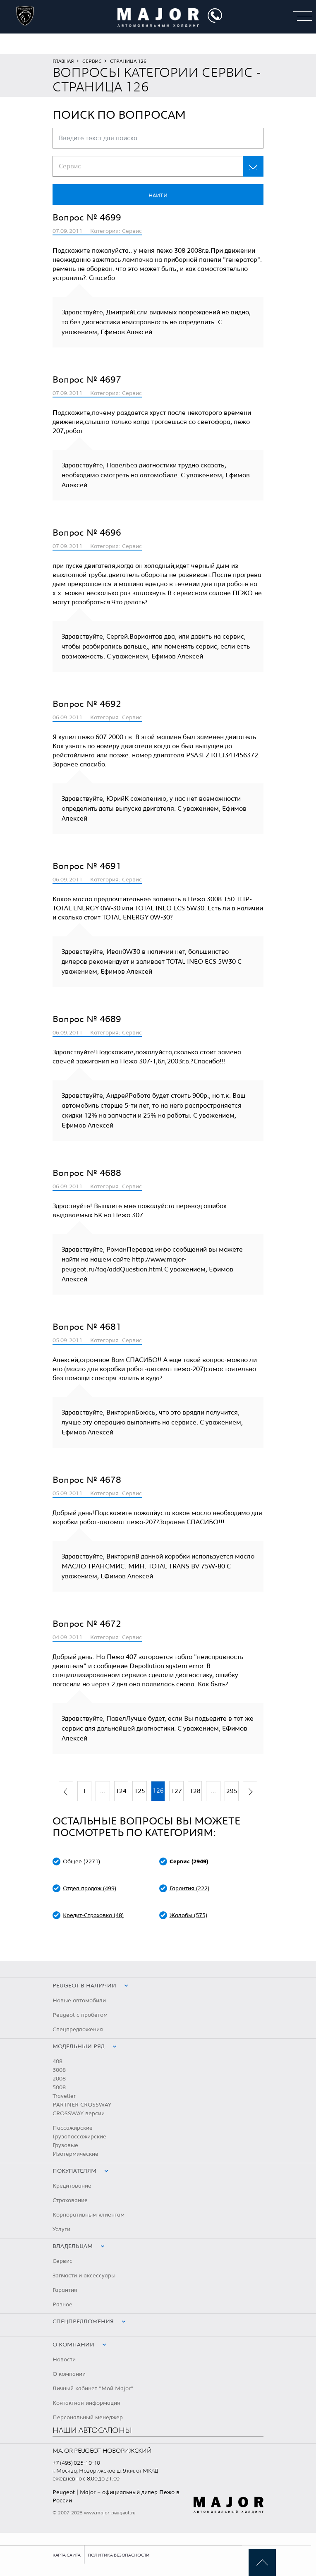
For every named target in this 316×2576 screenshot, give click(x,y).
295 (231, 1791)
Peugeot (64, 2492)
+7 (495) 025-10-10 (76, 2463)
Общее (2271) (81, 1861)
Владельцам (73, 2246)
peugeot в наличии (84, 1985)
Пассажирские (73, 2128)
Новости (64, 2359)
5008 (59, 2087)
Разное (62, 2304)
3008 (59, 2070)
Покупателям (74, 2171)
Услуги (61, 2229)
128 (195, 1791)
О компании (73, 2344)
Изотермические (75, 2154)
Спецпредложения (78, 2029)
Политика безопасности (119, 2555)
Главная (63, 61)
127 (176, 1791)
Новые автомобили (79, 2000)
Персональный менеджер (88, 2417)
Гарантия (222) (189, 1888)
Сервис (92, 61)
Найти (158, 195)
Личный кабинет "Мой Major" (93, 2388)
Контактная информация (86, 2403)
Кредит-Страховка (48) (93, 1915)
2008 (59, 2079)
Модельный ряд (79, 2046)
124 (121, 1791)
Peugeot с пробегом (80, 2015)
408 (57, 2061)
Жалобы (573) (188, 1915)
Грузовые (65, 2145)
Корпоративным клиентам (88, 2215)
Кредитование (72, 2186)
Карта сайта (67, 2555)
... (102, 1791)
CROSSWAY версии (79, 2113)
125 (139, 1791)
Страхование (70, 2200)
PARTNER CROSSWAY (82, 2105)
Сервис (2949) (189, 1861)
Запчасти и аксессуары (84, 2275)
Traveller (64, 2096)
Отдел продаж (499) (89, 1888)
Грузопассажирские (79, 2136)
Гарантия (65, 2290)
